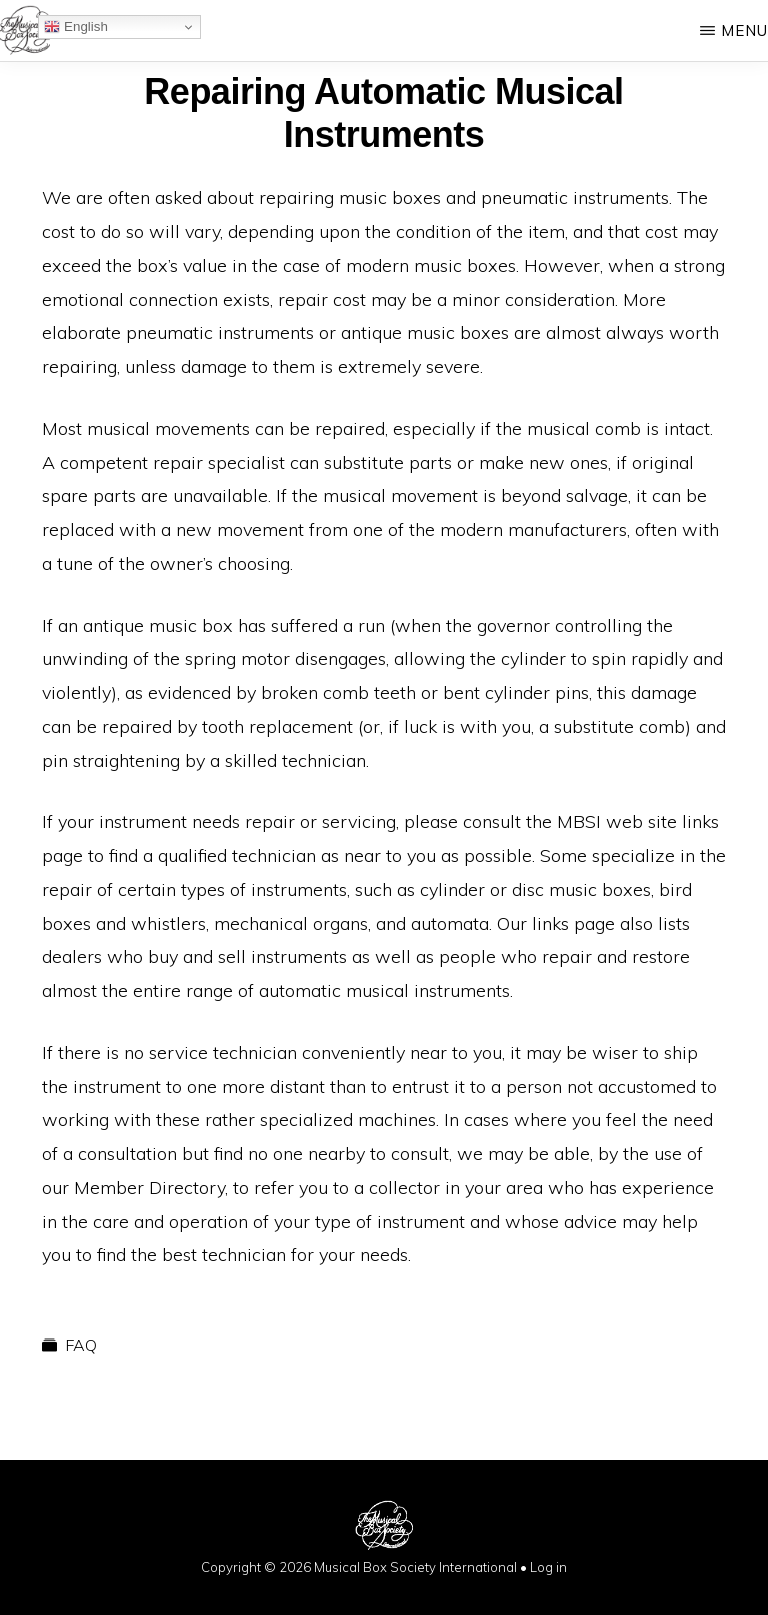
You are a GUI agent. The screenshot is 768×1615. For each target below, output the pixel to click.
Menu (744, 30)
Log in (548, 1567)
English (75, 27)
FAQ (81, 1345)
